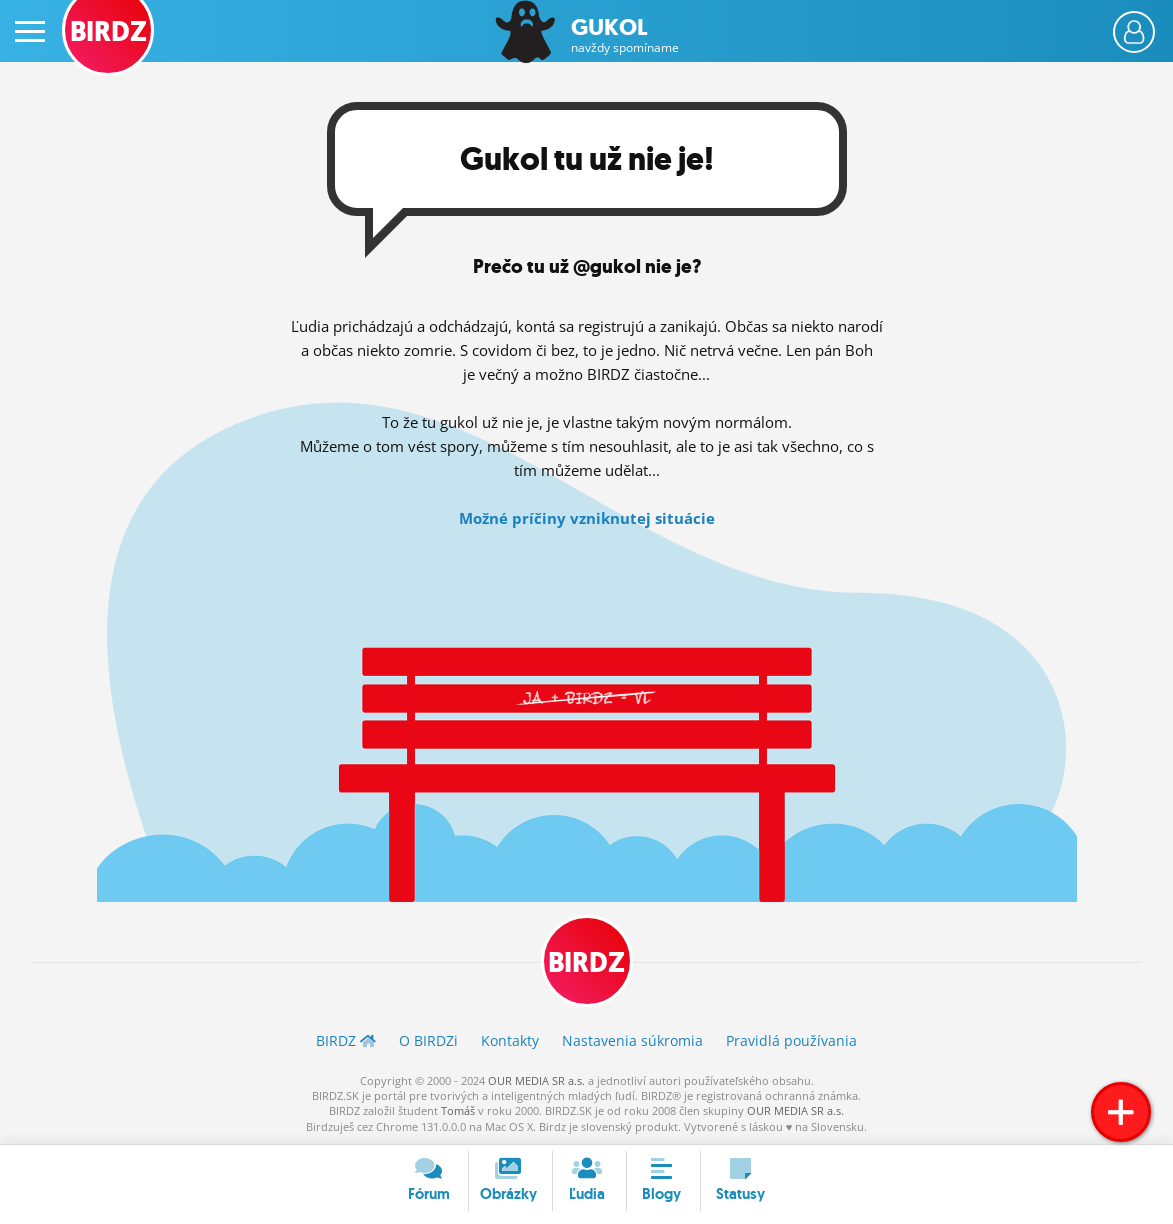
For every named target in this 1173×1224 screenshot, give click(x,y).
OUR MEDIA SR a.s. (536, 1080)
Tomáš (458, 1110)
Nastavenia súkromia (632, 1040)
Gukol (625, 35)
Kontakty (510, 1040)
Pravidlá (791, 1040)
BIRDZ (586, 962)
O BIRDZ (428, 1040)
